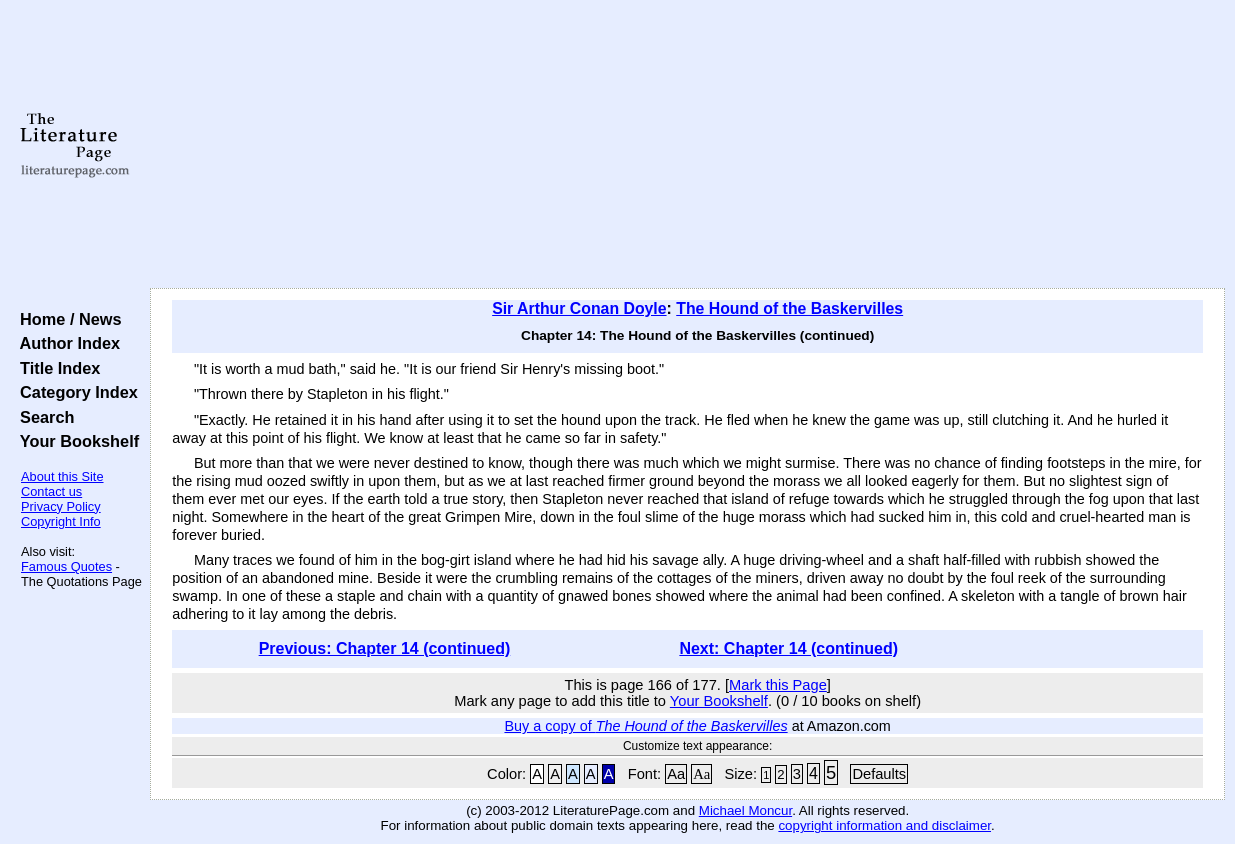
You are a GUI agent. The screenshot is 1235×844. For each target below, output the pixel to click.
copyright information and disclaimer (884, 825)
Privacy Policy (61, 506)
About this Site (62, 476)
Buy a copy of (645, 726)
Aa (676, 774)
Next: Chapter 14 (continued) (788, 648)
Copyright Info (61, 521)
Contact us (51, 491)
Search (42, 417)
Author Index (65, 343)
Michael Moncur (745, 810)
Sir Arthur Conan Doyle (579, 308)
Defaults (879, 774)
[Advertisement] (687, 145)
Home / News (66, 319)
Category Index (74, 392)
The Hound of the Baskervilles (789, 308)
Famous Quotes (66, 566)
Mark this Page (778, 685)
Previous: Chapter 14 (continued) (385, 648)
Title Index (55, 368)
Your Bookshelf (75, 441)
